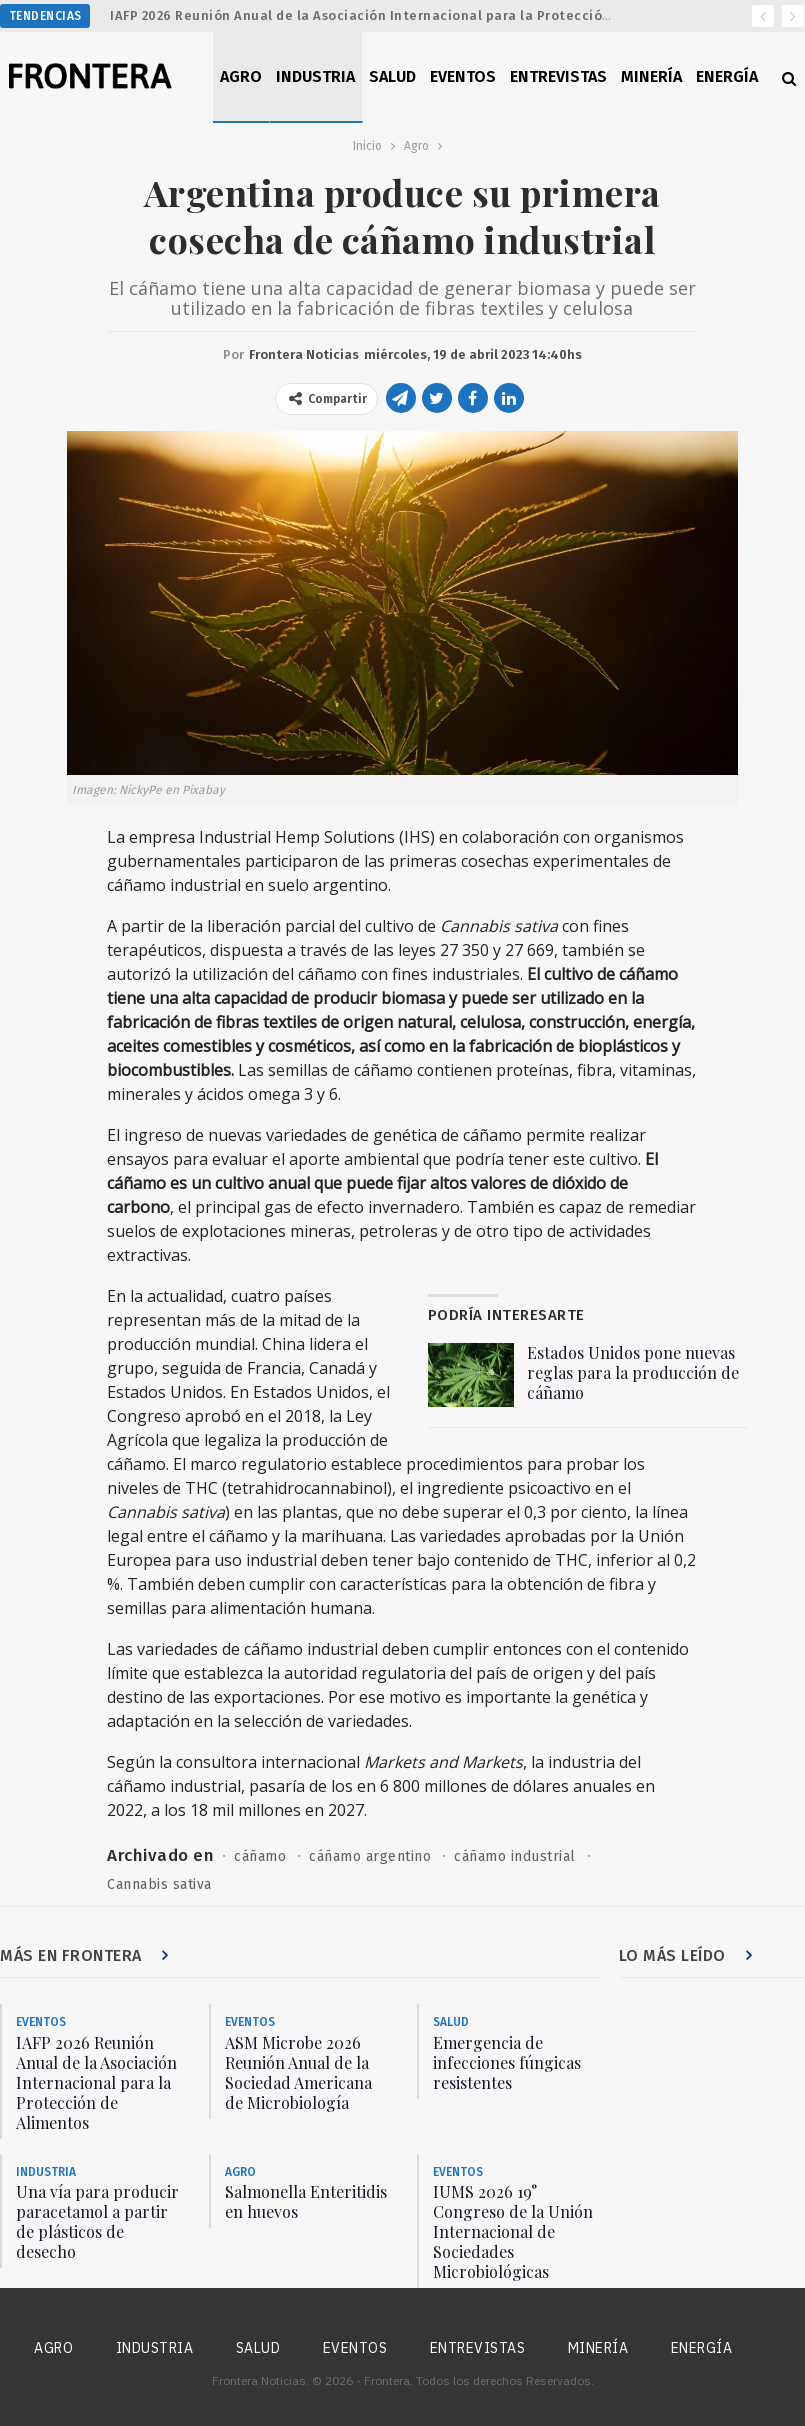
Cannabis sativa (159, 1884)
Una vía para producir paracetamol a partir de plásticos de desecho (97, 2221)
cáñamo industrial (515, 1856)
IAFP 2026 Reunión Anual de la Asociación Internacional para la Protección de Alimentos (406, 15)
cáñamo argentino (370, 1856)
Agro (241, 76)
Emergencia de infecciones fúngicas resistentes (507, 2062)
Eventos (463, 76)
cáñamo (260, 1856)
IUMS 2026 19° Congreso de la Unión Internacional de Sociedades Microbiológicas (513, 2231)
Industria (315, 76)
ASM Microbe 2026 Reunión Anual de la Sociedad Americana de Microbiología (298, 2072)
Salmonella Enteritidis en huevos (306, 2201)
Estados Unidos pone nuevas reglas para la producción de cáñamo (633, 1372)
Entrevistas (558, 76)
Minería (651, 76)
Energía (727, 76)
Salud (392, 76)
